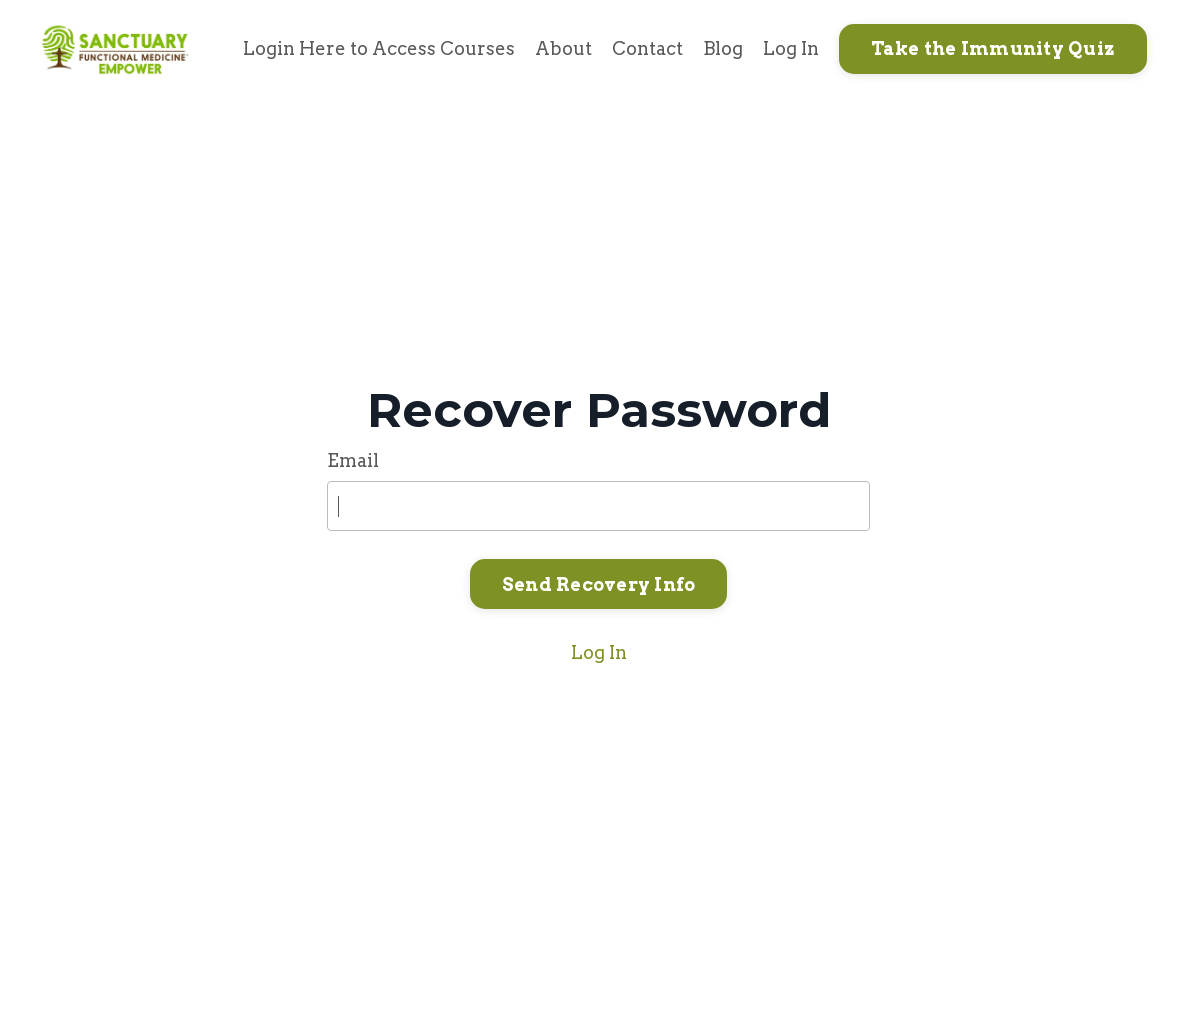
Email (353, 460)
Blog (723, 48)
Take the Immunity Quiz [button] (993, 48)
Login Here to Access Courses (379, 48)
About (563, 48)
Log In (791, 48)
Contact (647, 48)
